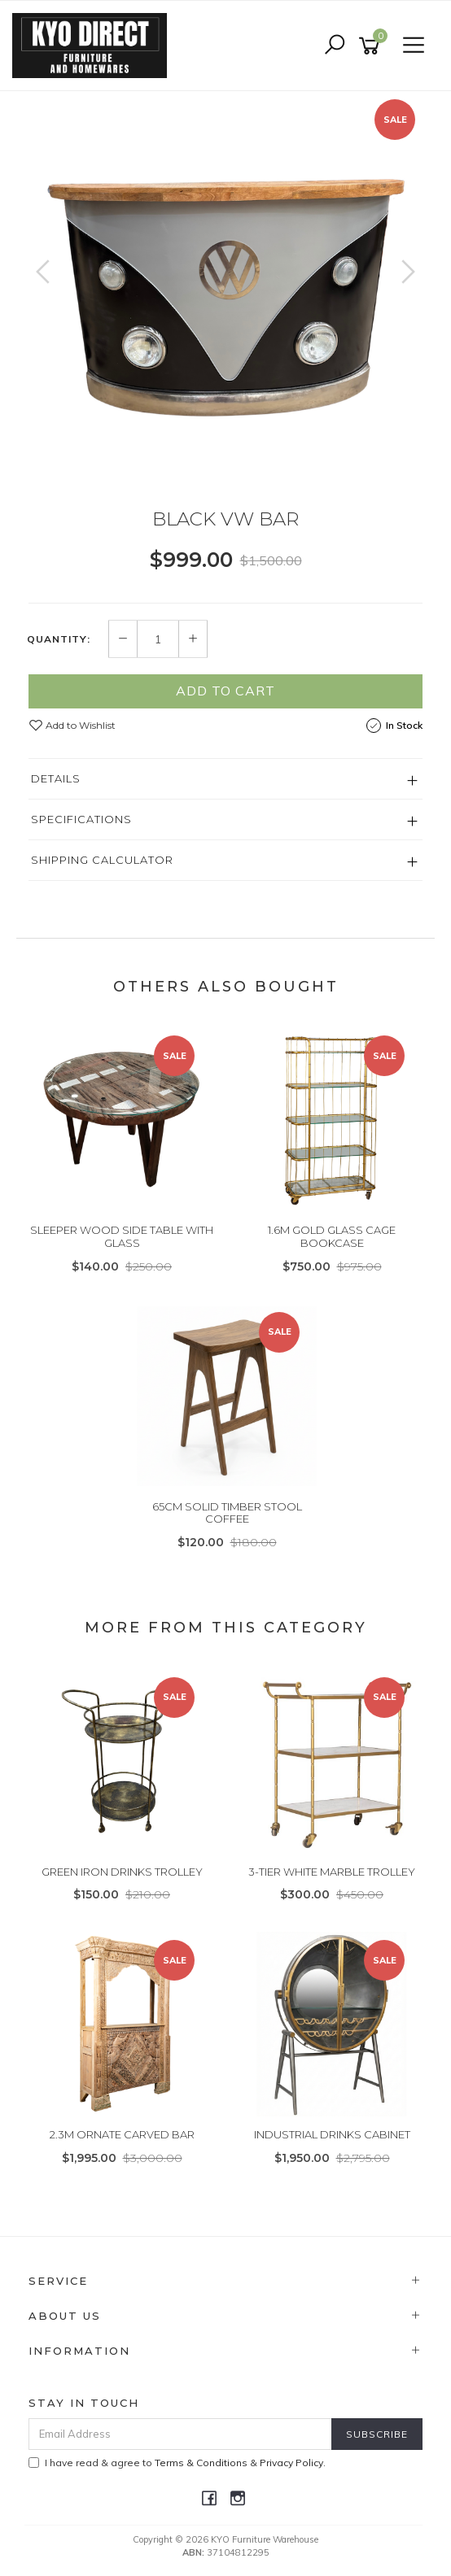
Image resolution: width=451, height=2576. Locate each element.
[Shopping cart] (372, 46)
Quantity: (58, 639)
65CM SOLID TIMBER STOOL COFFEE (227, 1513)
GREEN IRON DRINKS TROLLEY (122, 1871)
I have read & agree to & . (177, 2462)
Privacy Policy (291, 2462)
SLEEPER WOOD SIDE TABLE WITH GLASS (121, 1236)
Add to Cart (225, 690)
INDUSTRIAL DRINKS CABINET (332, 2134)
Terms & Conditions (201, 2462)
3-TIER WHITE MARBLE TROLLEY (331, 1871)
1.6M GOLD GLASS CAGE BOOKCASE (332, 1236)
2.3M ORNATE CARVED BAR (122, 2134)
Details (56, 778)
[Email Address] (180, 2434)
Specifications (81, 819)
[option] (225, 288)
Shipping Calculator (102, 859)
